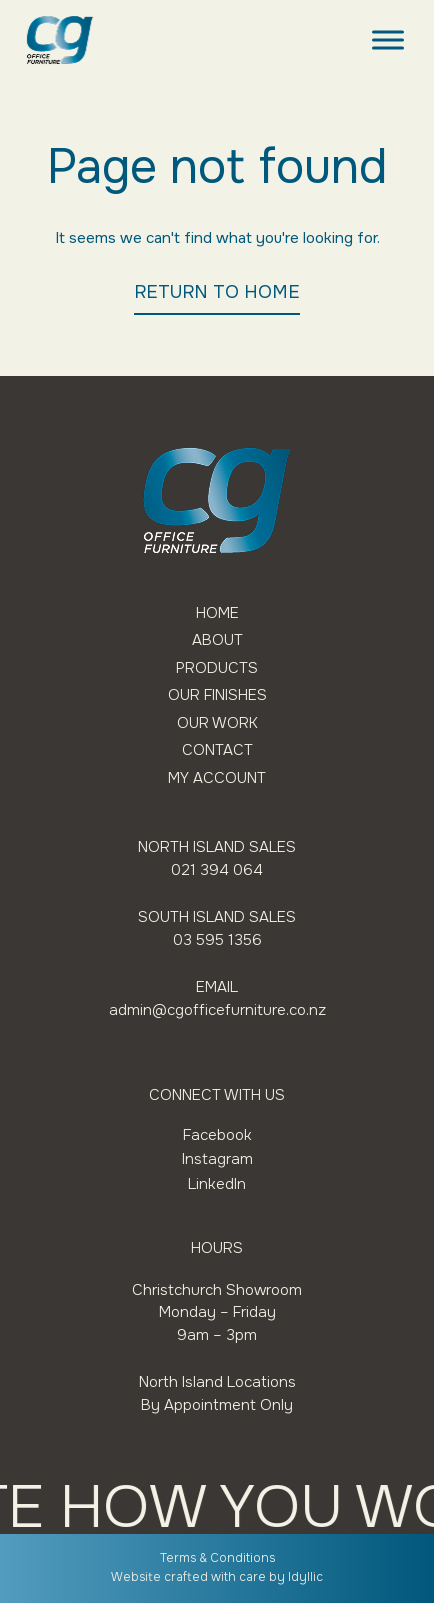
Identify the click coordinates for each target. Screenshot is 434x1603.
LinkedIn (217, 1184)
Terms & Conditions (217, 1558)
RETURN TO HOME (217, 292)
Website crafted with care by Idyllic (217, 1577)
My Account (217, 778)
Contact (217, 750)
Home (217, 613)
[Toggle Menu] (388, 39)
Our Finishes (217, 695)
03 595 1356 (217, 940)
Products (217, 668)
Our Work (217, 723)
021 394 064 (217, 870)
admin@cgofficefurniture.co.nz (217, 1010)
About (217, 640)
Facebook (217, 1135)
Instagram (217, 1159)
